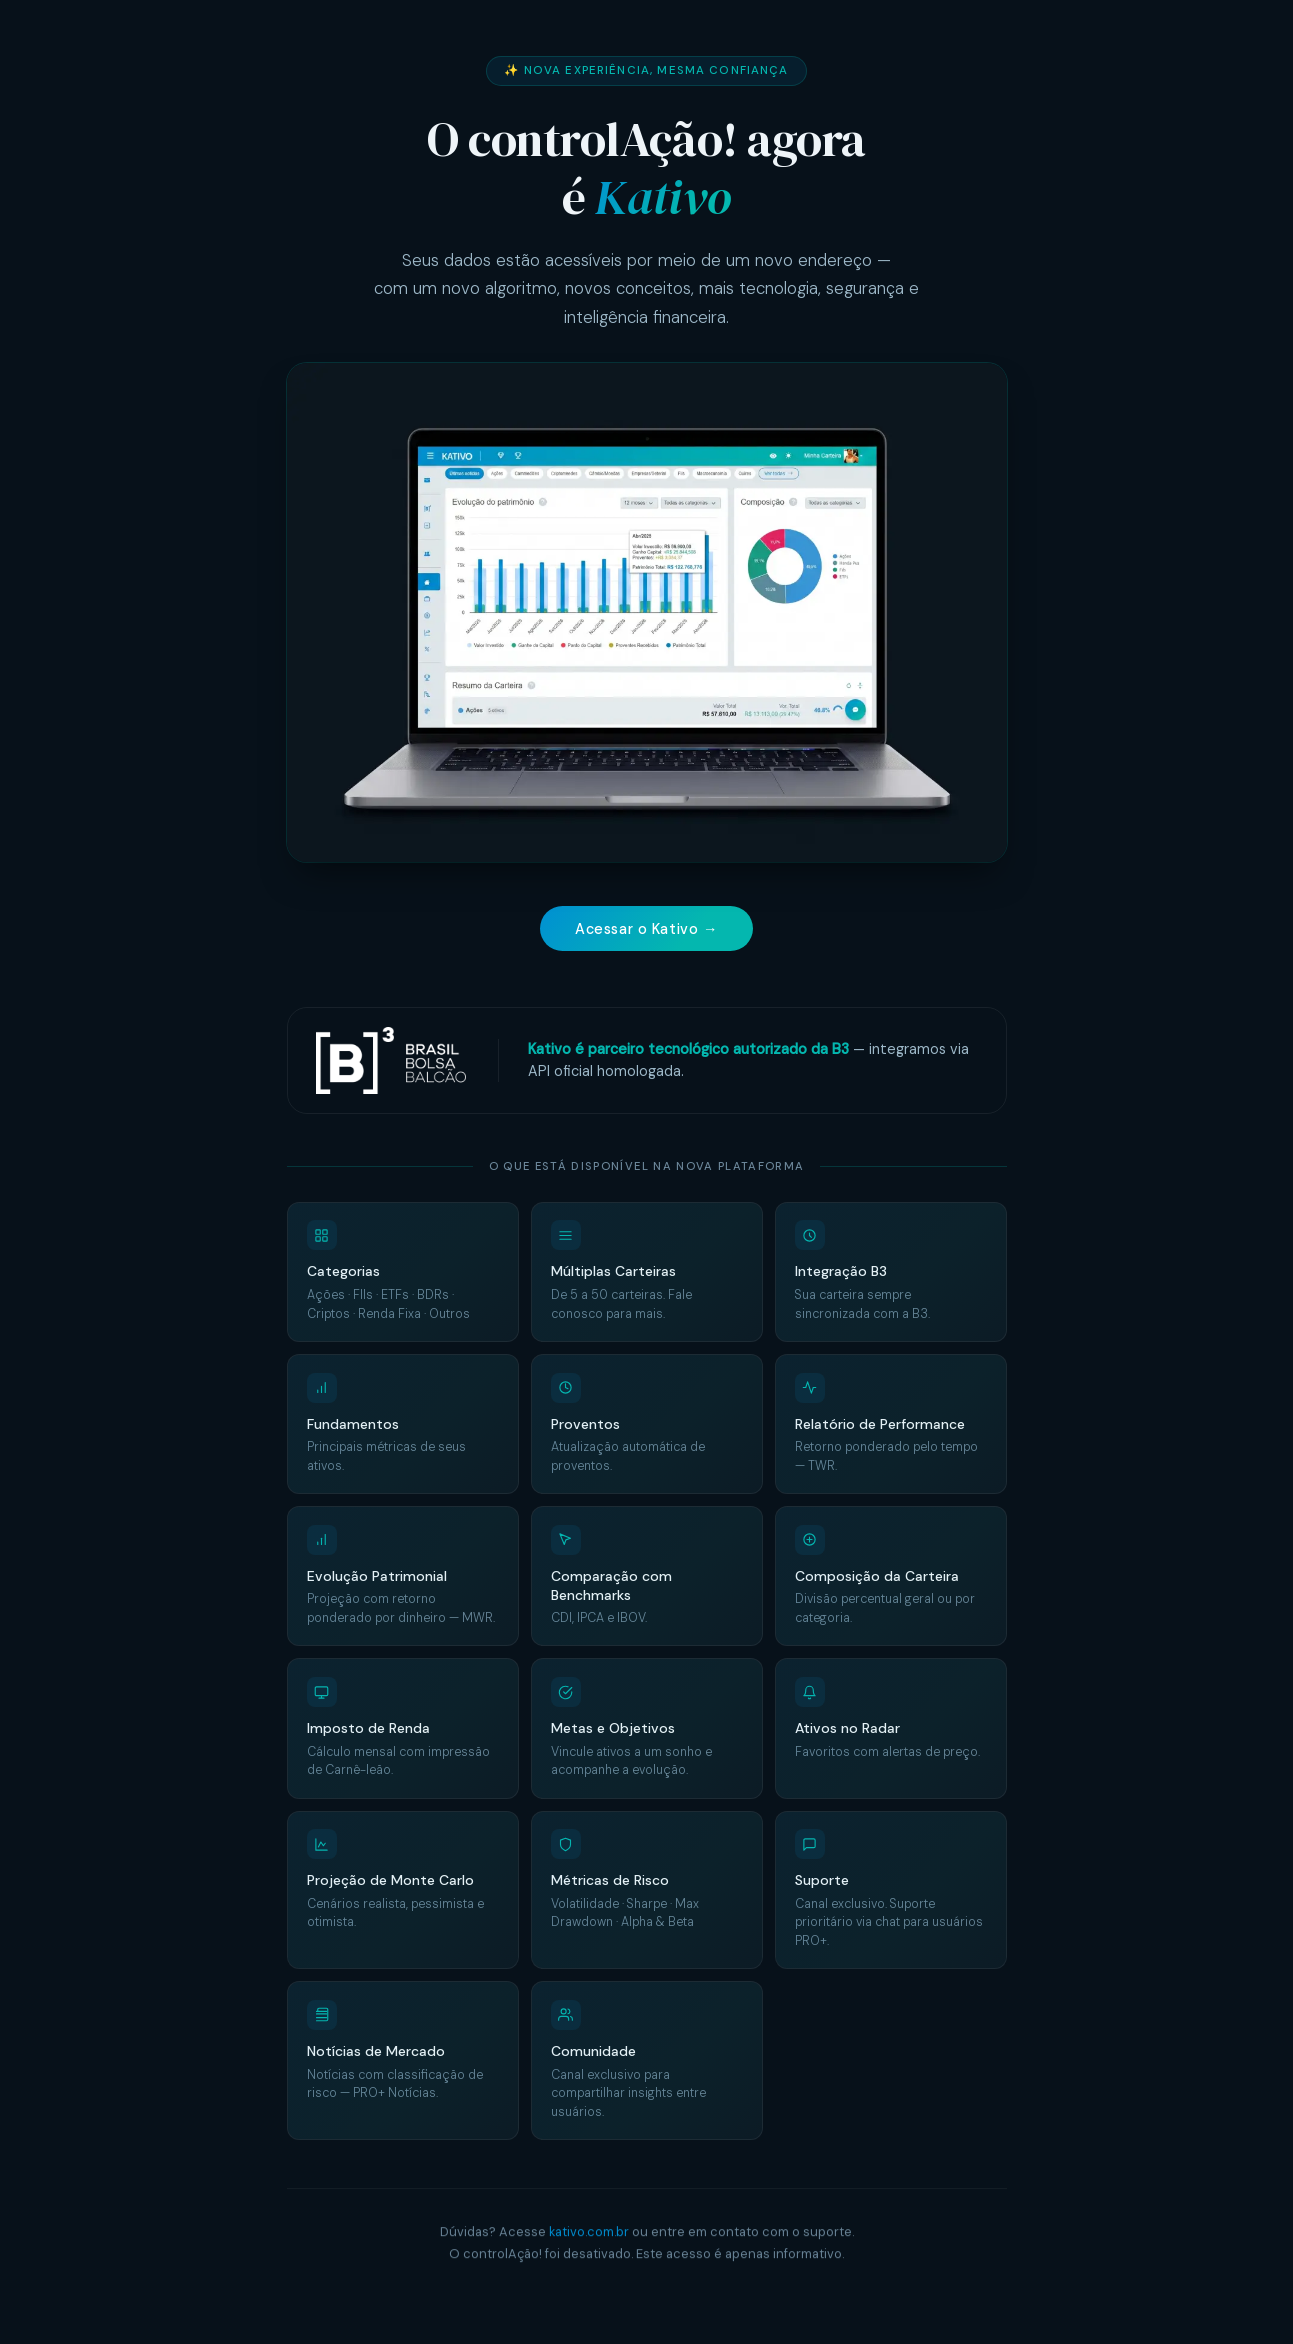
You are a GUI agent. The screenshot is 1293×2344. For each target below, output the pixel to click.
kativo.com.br (589, 2233)
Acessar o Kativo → (646, 929)
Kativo (662, 197)
